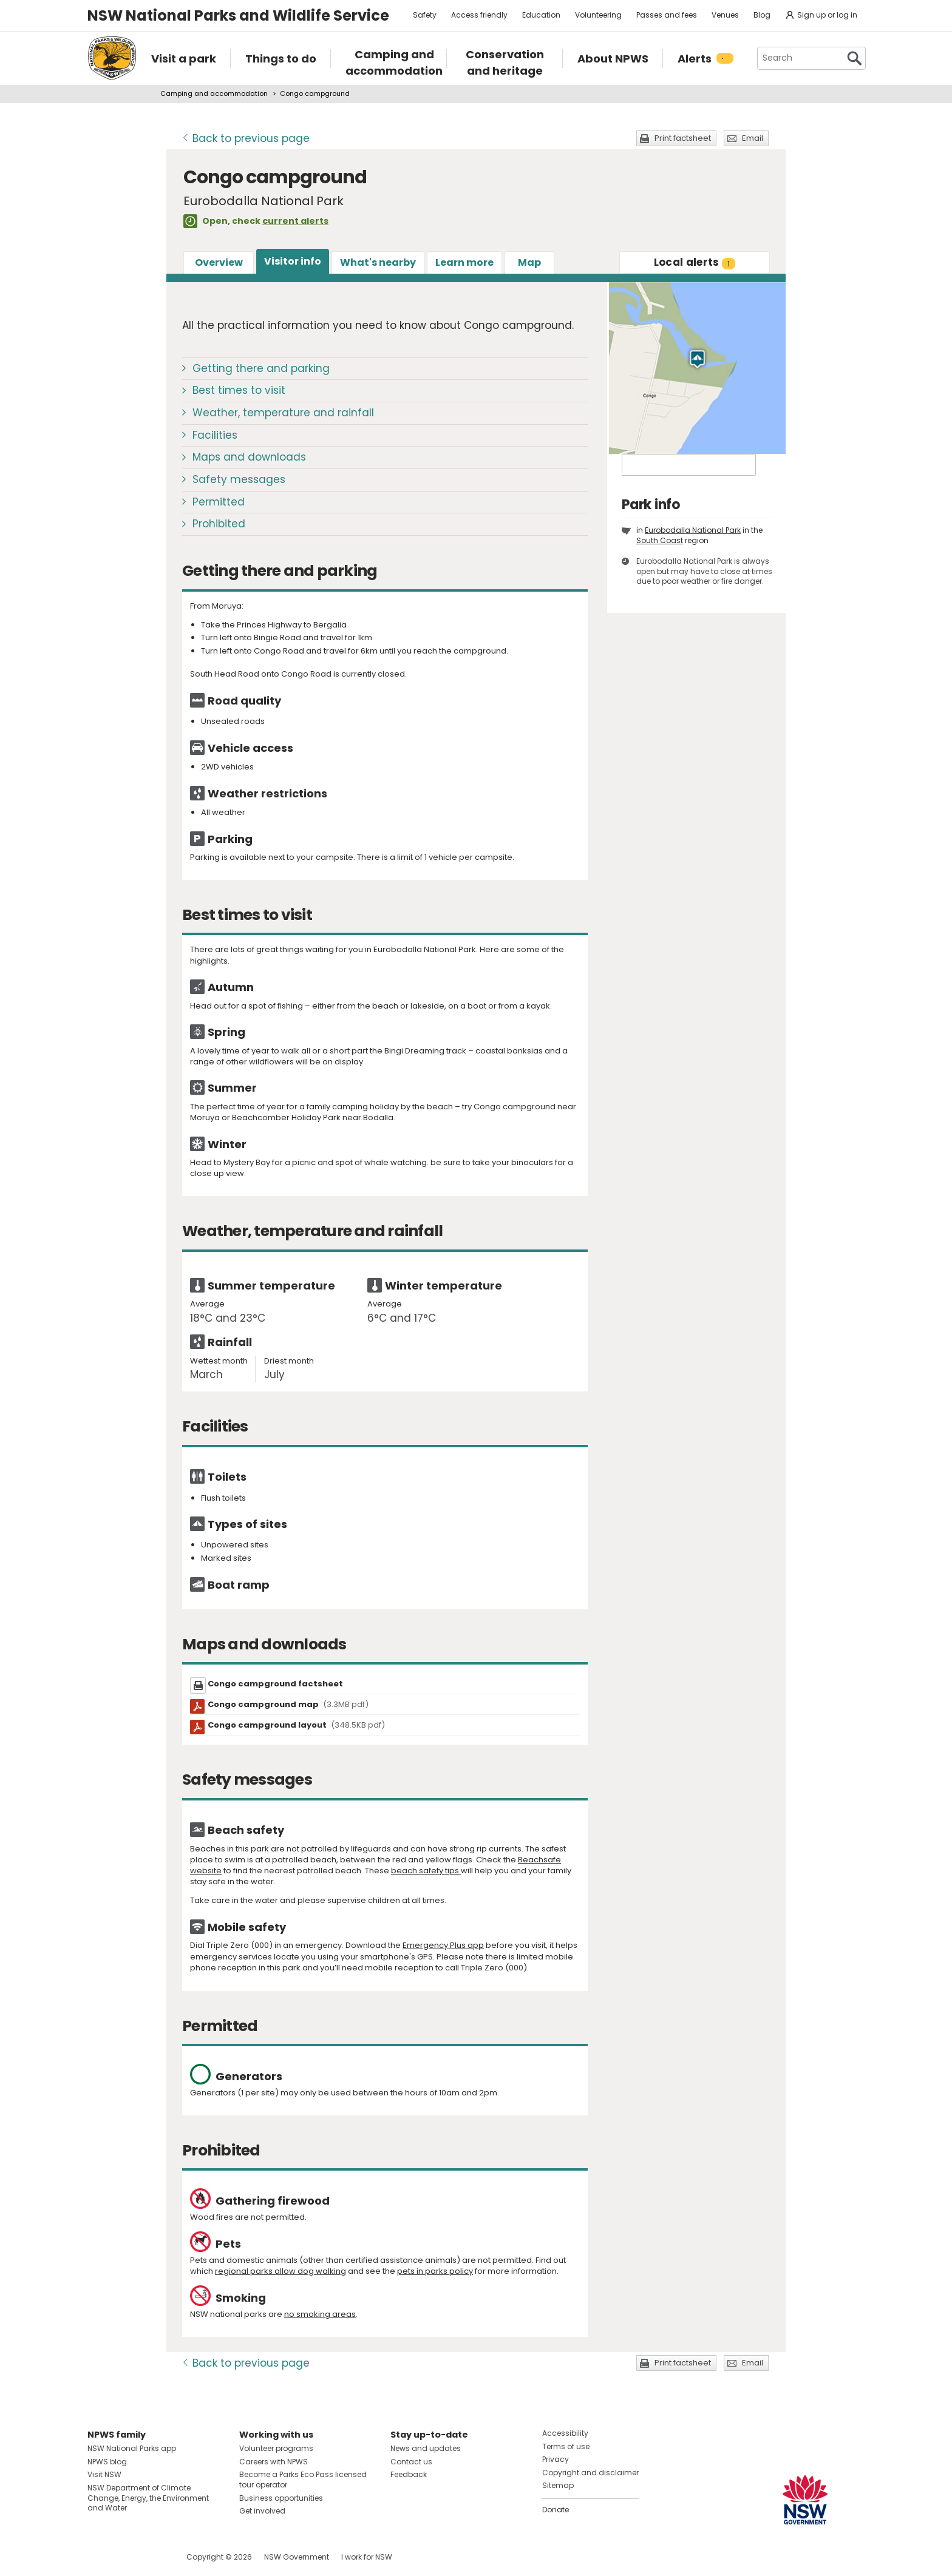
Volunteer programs (276, 2448)
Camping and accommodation (214, 93)
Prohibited (218, 523)
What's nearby (378, 262)
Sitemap (558, 2485)
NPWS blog (107, 2461)
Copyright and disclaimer (590, 2472)
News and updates (425, 2448)
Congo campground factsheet (275, 1683)
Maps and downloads (249, 457)
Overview (219, 262)
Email (752, 138)
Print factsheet (682, 138)
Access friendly (479, 15)
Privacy (555, 2459)
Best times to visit (238, 390)
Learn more (464, 262)
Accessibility (565, 2433)
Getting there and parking (261, 368)
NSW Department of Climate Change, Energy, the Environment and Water (148, 2498)
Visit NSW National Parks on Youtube (151, 2557)
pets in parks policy (435, 2271)
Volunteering (598, 15)
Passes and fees (666, 15)
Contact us (411, 2461)
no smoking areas (320, 2314)
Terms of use (566, 2446)
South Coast (659, 540)
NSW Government (296, 2557)
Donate (555, 2509)
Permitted (218, 502)
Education (541, 15)
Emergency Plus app (443, 1945)
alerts (695, 262)
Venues (725, 15)
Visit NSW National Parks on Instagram (125, 2557)
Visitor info (292, 261)
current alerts (295, 221)
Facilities (214, 435)
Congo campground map (288, 1704)
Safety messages (238, 479)
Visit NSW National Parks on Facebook (98, 2557)
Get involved (262, 2511)
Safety (425, 15)
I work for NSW (366, 2557)
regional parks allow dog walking (280, 2271)
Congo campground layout (296, 1725)
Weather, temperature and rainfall (283, 412)
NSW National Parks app (131, 2448)
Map (529, 262)
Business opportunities (281, 2498)
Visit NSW (104, 2474)
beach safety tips (426, 1870)
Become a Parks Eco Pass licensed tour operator (303, 2479)
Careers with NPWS (273, 2461)
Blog (761, 15)
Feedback (408, 2474)
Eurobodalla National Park (693, 530)
